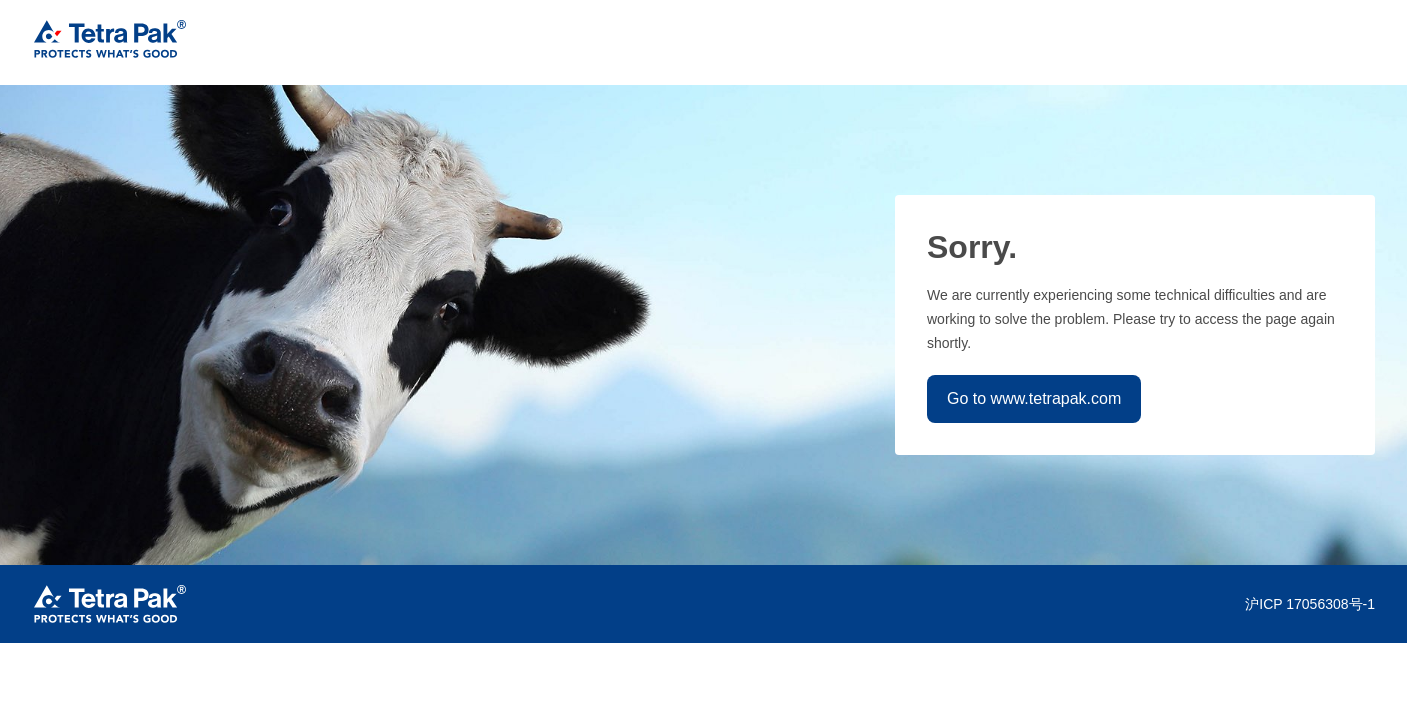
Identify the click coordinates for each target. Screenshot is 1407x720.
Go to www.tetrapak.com (1034, 398)
